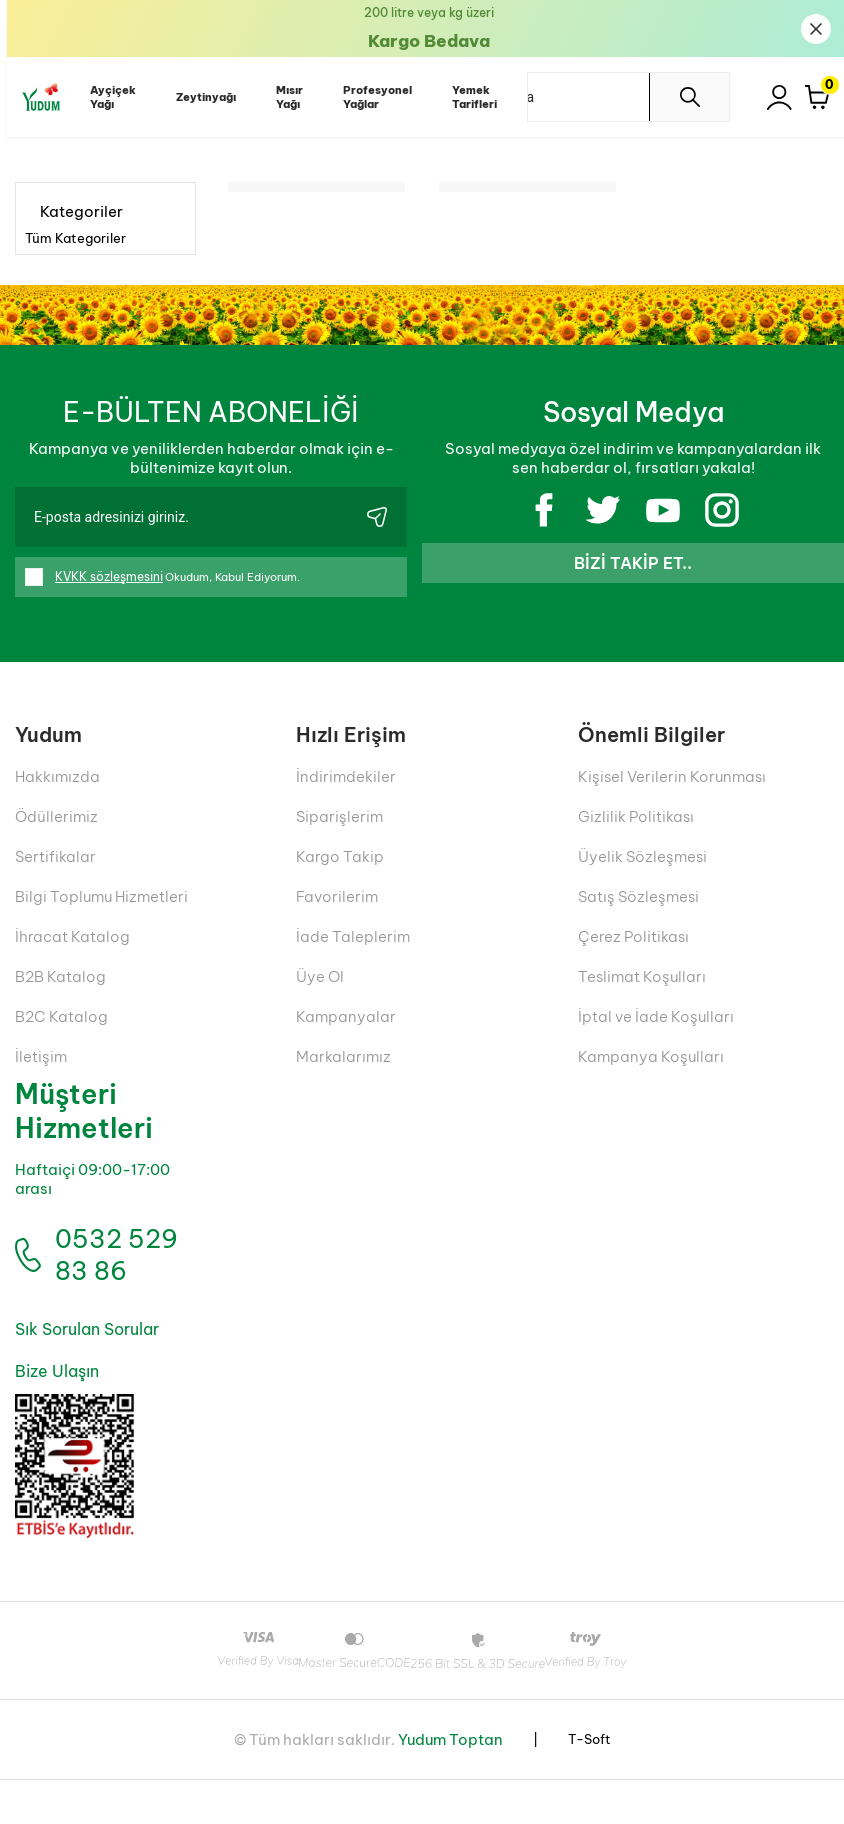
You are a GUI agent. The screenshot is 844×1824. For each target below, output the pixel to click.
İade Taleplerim (353, 935)
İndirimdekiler (346, 775)
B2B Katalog (60, 975)
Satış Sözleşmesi (638, 895)
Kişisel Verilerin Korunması (672, 775)
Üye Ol (320, 975)
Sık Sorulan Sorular (84, 1374)
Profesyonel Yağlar (370, 97)
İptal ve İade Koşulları (656, 1015)
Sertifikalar (55, 855)
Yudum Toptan (450, 1783)
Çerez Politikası (633, 935)
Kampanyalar (346, 1015)
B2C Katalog (61, 1015)
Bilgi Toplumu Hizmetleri (101, 895)
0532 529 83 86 (106, 1277)
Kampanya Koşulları (651, 1055)
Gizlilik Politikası (636, 815)
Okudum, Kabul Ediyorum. (171, 577)
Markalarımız (343, 1055)
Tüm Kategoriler (75, 238)
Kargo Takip (340, 855)
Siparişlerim (339, 815)
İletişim (41, 1055)
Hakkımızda (57, 775)
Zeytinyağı (199, 97)
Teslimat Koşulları (642, 975)
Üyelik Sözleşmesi (642, 855)
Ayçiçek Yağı (106, 97)
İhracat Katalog (72, 935)
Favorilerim (337, 895)
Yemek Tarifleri (467, 97)
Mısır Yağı (282, 97)
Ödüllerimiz (56, 815)
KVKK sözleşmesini (109, 576)
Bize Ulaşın (55, 1416)
